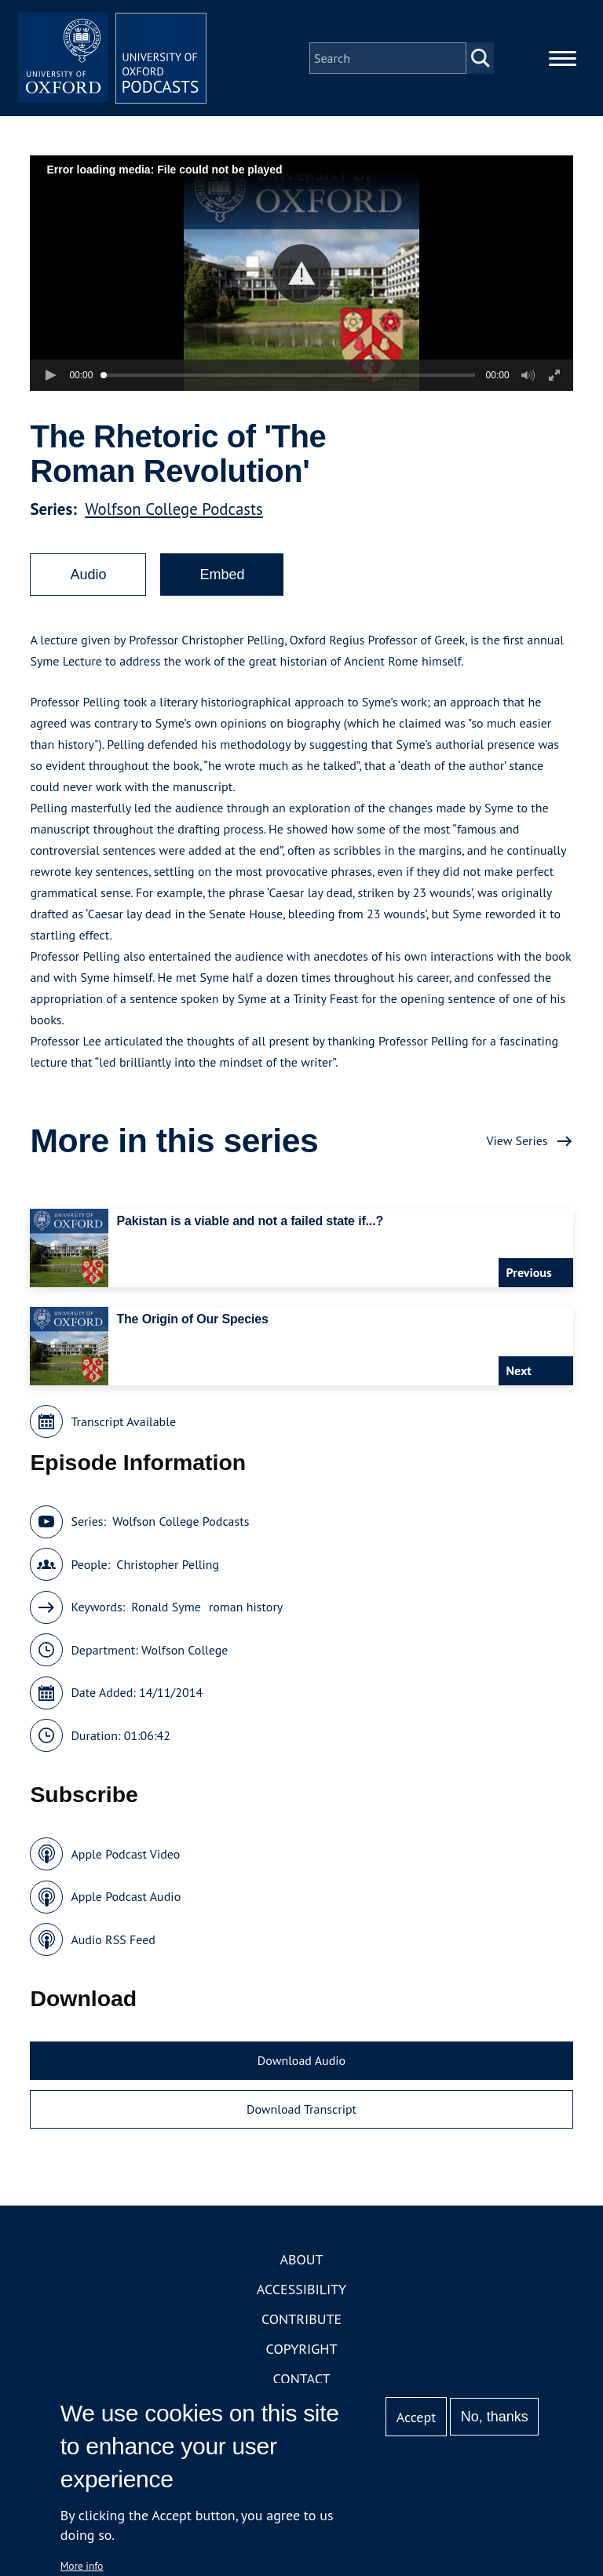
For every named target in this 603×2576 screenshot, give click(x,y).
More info (82, 2566)
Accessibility (301, 2289)
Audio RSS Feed (113, 1939)
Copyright (302, 2349)
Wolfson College (184, 1650)
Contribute (301, 2319)
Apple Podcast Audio (126, 1896)
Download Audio (301, 2060)
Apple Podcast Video (125, 1854)
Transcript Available (123, 1421)
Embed (221, 574)
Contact (302, 2379)
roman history (246, 1607)
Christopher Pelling (167, 1564)
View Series (516, 1140)
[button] (301, 273)
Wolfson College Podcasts (174, 509)
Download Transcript (301, 2109)
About (301, 2259)
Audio (88, 574)
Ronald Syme (166, 1607)
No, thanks (494, 2417)
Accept (417, 2417)
